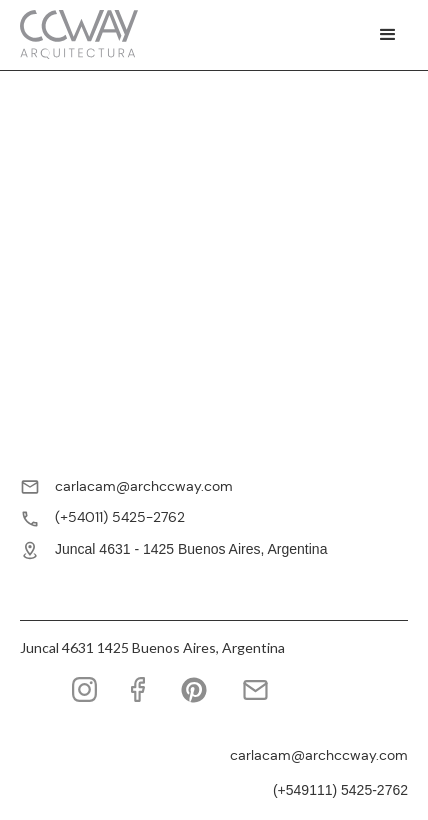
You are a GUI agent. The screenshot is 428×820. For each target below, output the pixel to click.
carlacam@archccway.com (144, 486)
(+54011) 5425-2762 (120, 517)
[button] (388, 35)
